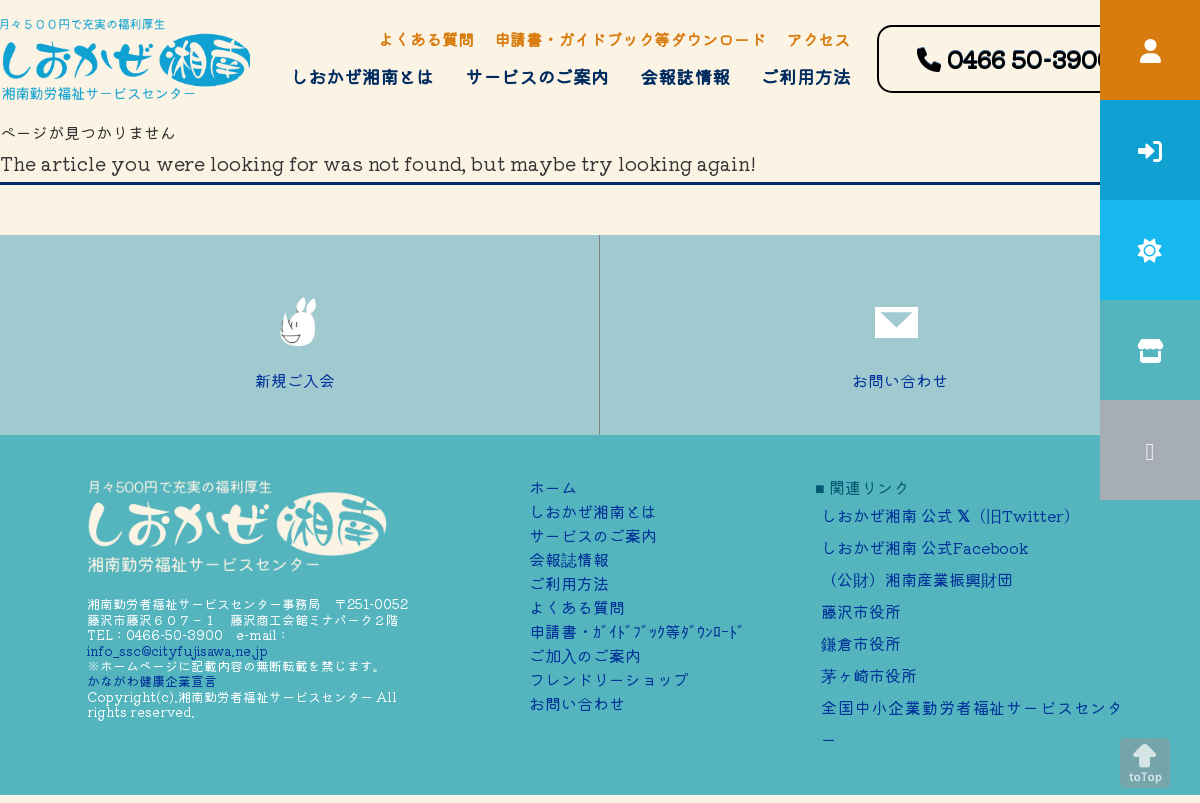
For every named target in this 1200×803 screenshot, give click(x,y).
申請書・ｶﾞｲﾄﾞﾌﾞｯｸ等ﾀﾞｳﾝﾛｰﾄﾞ (637, 631)
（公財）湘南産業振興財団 (917, 579)
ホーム (553, 487)
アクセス (818, 39)
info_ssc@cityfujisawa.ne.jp (177, 650)
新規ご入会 (300, 335)
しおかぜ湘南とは (362, 76)
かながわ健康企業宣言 (152, 680)
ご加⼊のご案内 (585, 655)
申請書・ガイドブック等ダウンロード (630, 39)
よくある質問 (426, 39)
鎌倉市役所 (861, 643)
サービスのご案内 (537, 76)
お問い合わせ (900, 335)
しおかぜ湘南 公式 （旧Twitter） (950, 515)
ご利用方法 (806, 76)
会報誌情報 (685, 76)
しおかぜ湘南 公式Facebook (925, 547)
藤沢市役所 (861, 611)
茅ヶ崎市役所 (869, 675)
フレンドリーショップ (609, 679)
